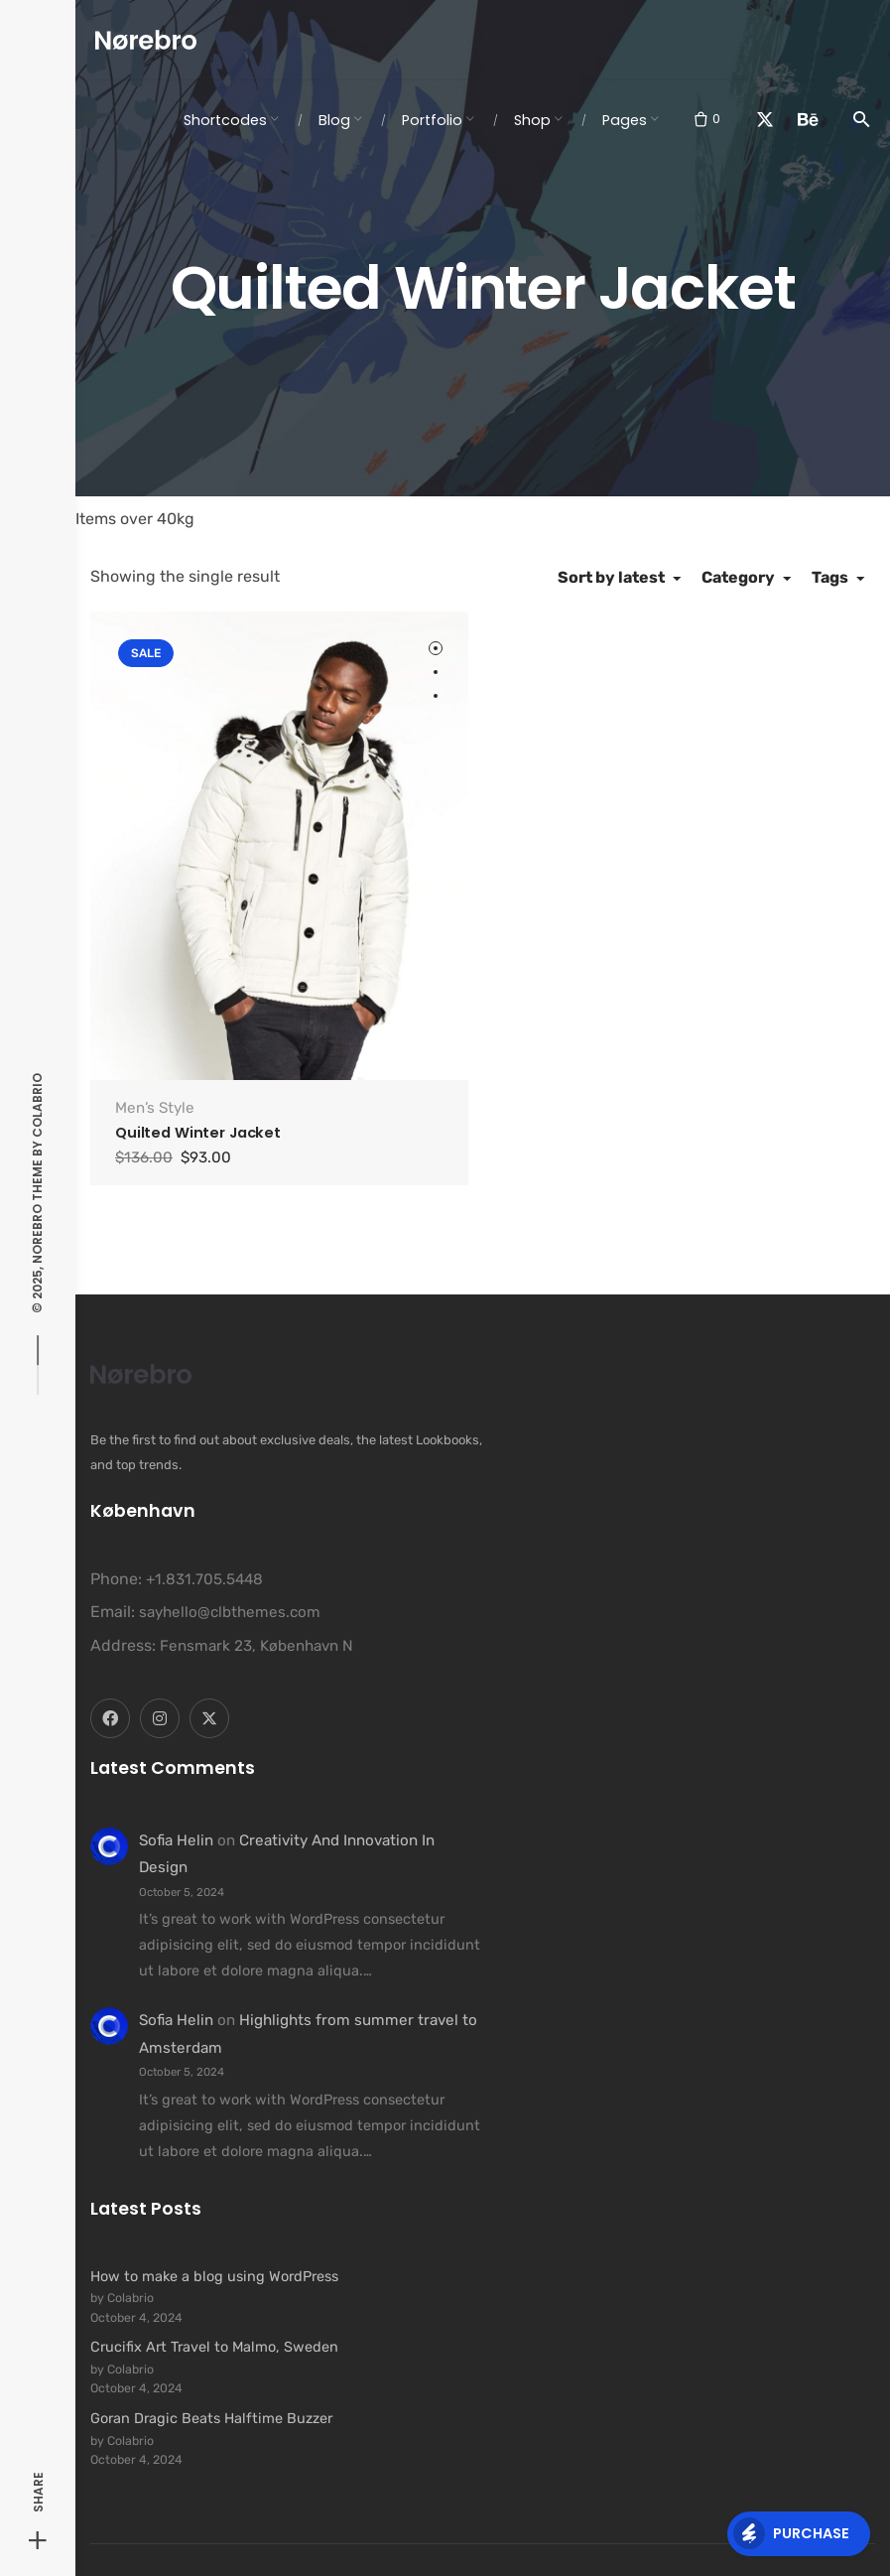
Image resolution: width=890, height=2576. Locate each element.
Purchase (791, 2533)
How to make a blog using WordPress (214, 2239)
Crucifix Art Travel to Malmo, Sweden (214, 2311)
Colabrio (37, 1104)
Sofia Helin (176, 1805)
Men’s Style (154, 1072)
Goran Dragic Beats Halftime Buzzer (211, 2382)
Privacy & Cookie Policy (677, 2549)
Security (561, 2549)
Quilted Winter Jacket (198, 1097)
